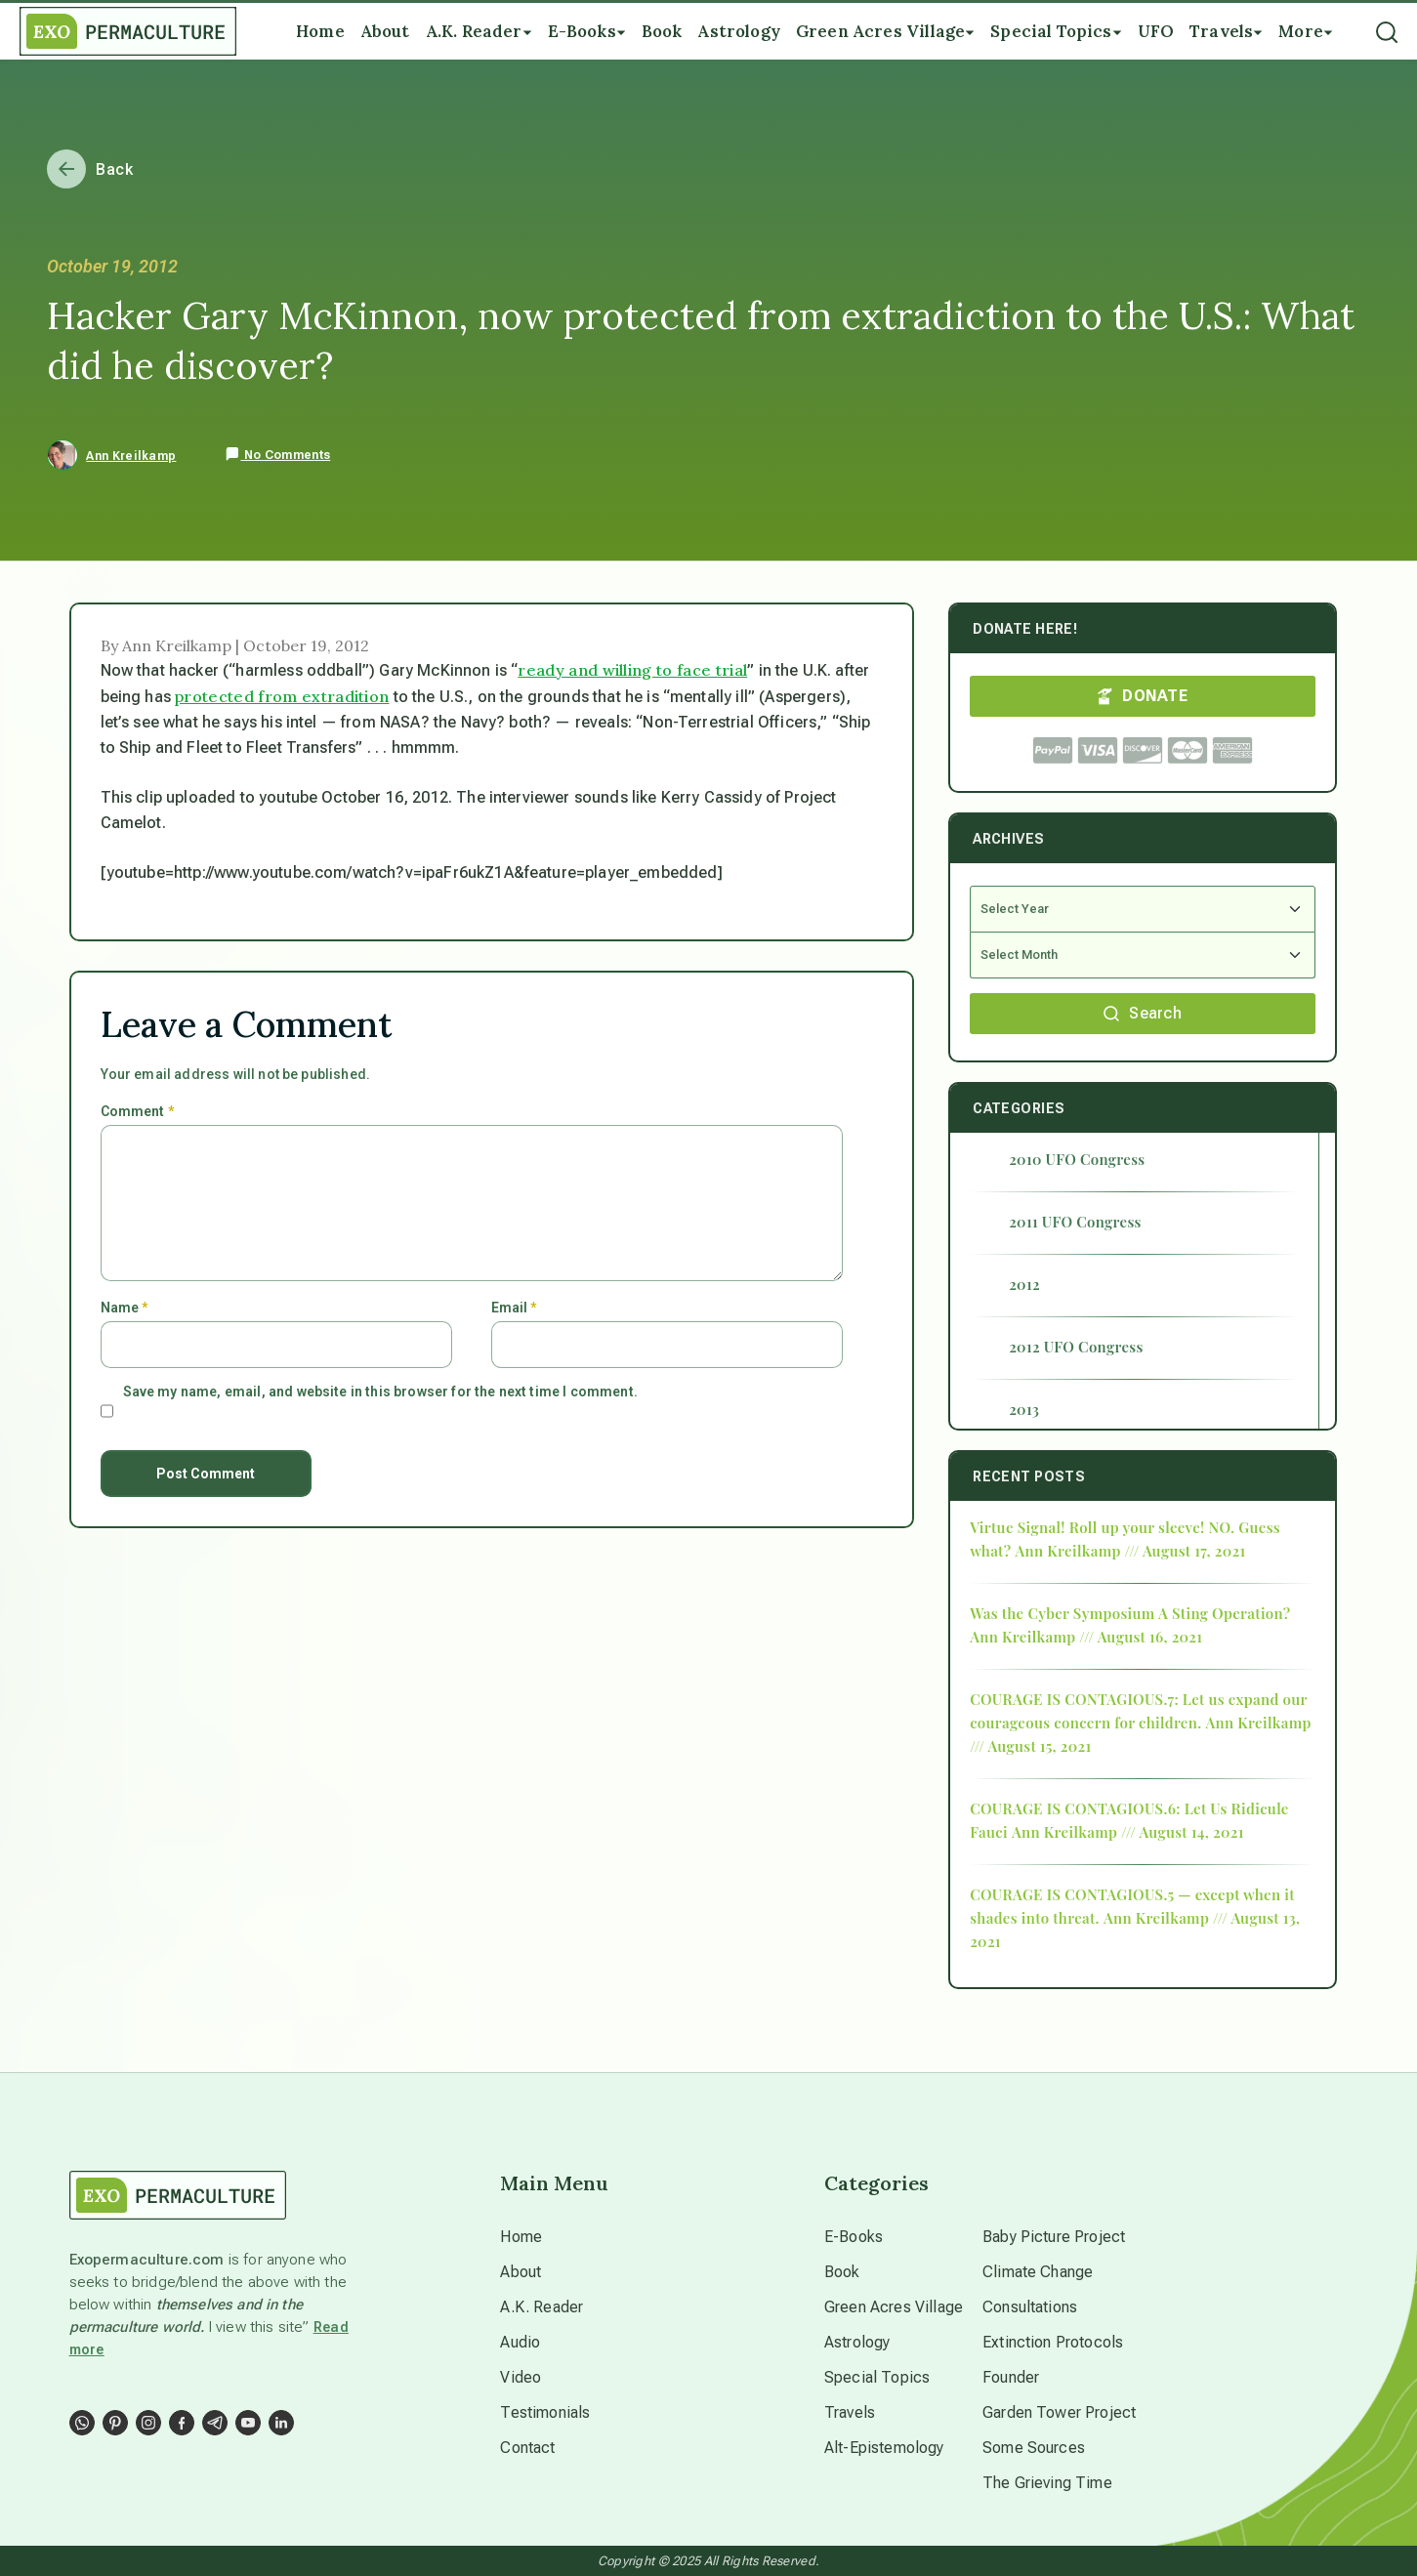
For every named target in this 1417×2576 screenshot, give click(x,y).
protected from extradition (282, 696)
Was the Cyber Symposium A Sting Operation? (1130, 1613)
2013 (1024, 1409)
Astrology (857, 2342)
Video (520, 2377)
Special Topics (877, 2377)
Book (842, 2272)
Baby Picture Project (1053, 2236)
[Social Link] (82, 2422)
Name (124, 1307)
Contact (527, 2447)
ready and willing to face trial (632, 670)
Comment (137, 1111)
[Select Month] (1142, 955)
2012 (1024, 1284)
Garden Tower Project (1059, 2412)
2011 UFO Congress (1075, 1221)
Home (521, 2236)
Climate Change (1037, 2272)
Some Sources (1033, 2447)
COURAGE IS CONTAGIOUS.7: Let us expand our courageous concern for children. (1138, 1710)
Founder (1010, 2377)
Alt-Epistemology (884, 2447)
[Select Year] (1142, 909)
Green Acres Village (893, 2307)
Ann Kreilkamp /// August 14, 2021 (1128, 1832)
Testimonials (545, 2412)
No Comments (277, 455)
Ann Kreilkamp (131, 456)
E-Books (853, 2236)
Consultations (1029, 2307)
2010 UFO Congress (1077, 1159)
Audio (520, 2342)
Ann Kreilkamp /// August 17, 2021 (1130, 1550)
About (520, 2272)
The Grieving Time (1047, 2482)
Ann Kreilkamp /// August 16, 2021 (1086, 1636)
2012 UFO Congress (1076, 1346)
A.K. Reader (541, 2307)
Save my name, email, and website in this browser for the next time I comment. (380, 1391)
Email (514, 1307)
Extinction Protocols (1052, 2342)
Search (1143, 1013)
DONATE (1143, 695)
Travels (849, 2412)
